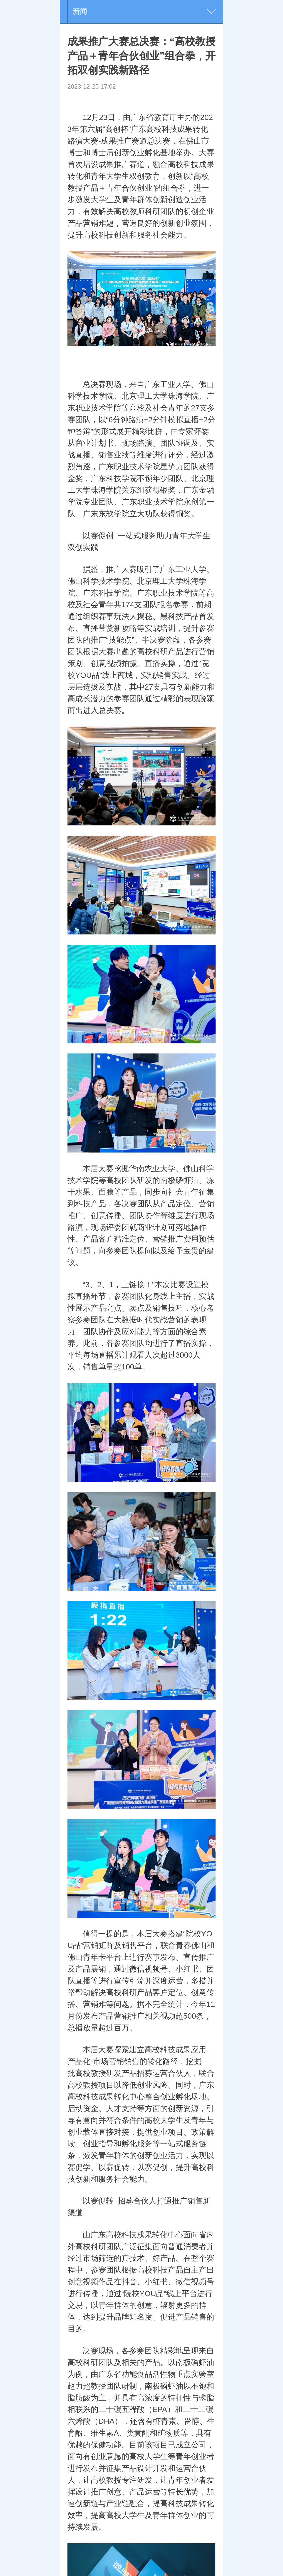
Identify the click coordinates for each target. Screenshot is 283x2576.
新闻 (80, 11)
